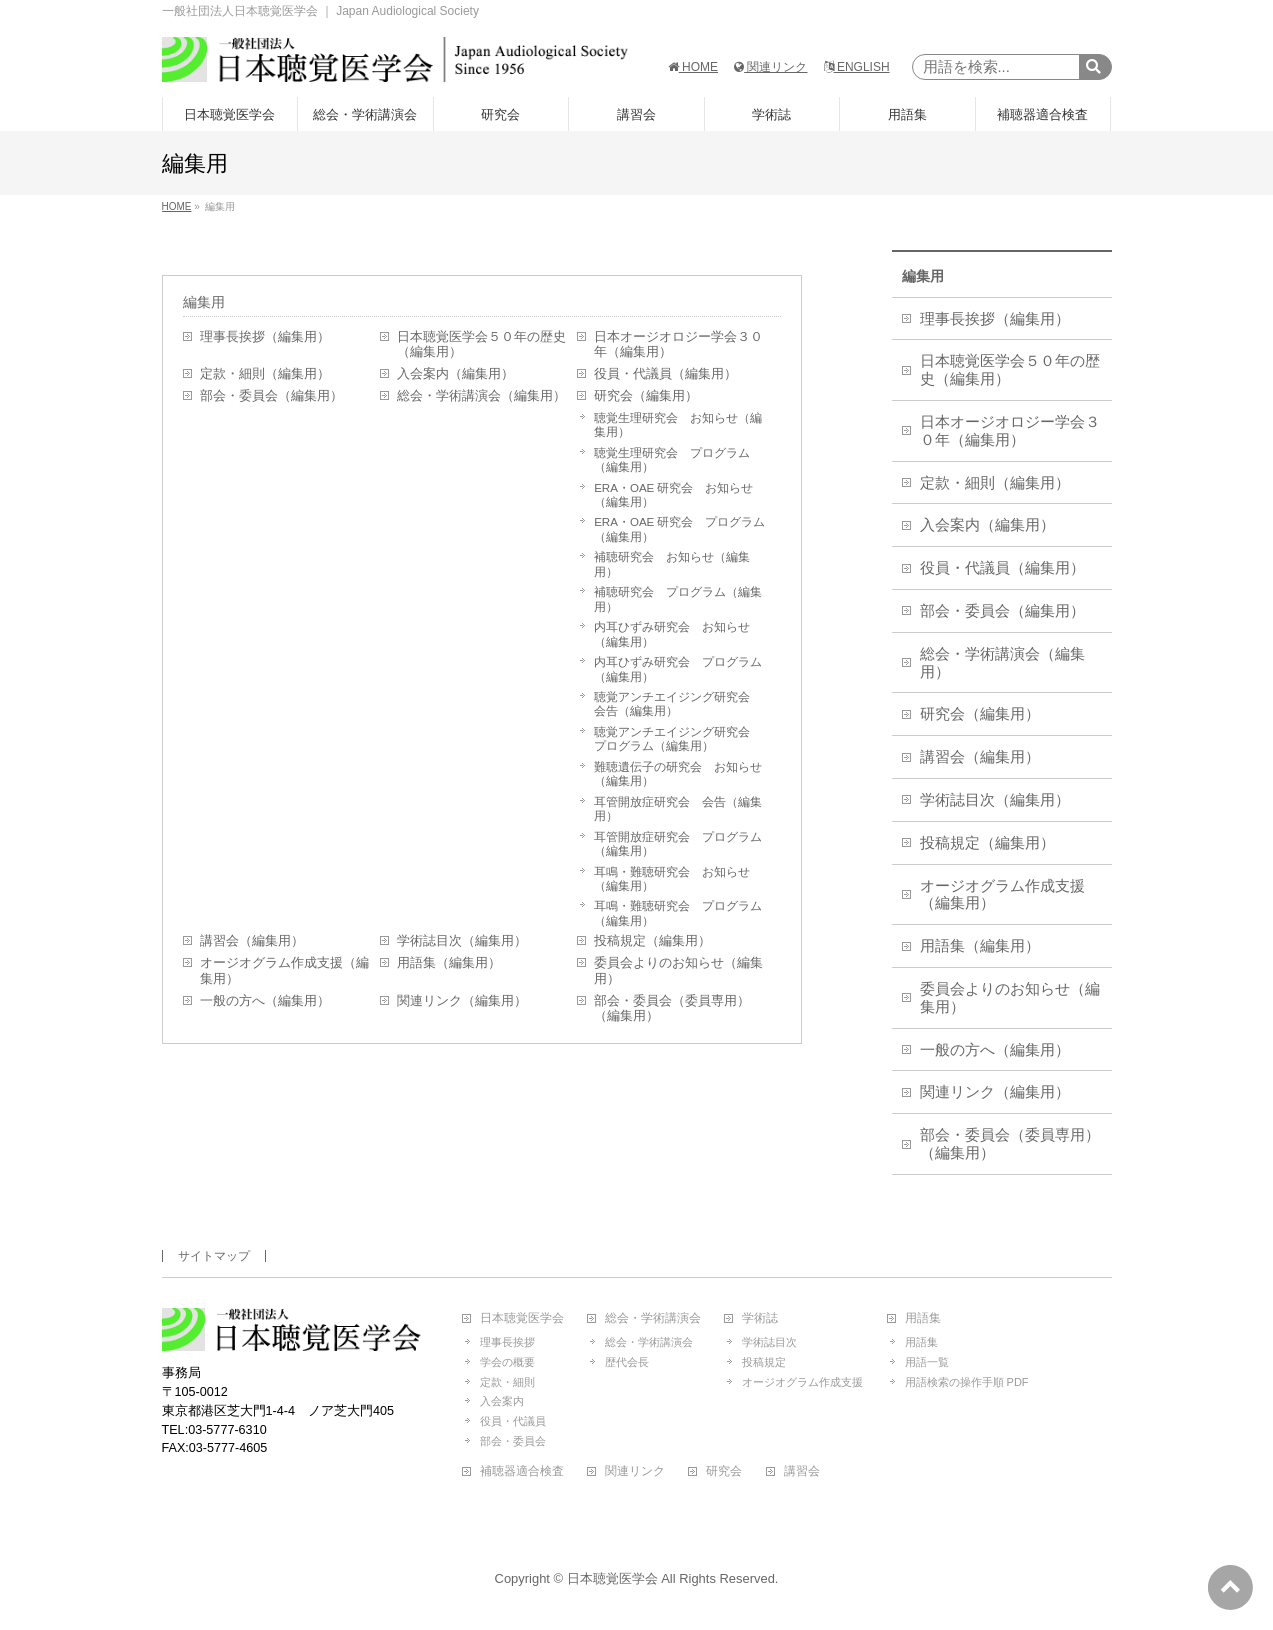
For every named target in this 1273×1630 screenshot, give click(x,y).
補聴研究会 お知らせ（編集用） (672, 564)
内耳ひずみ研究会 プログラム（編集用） (678, 669)
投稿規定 (764, 1362)
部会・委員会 (513, 1441)
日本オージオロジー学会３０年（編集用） (678, 345)
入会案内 (502, 1401)
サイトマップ (214, 1256)
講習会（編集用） (252, 941)
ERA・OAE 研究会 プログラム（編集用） (679, 529)
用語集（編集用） (449, 963)
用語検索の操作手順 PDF (967, 1382)
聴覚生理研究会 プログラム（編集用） (672, 460)
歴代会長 (627, 1362)
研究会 (724, 1471)
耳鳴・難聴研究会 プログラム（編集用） (678, 913)
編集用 (204, 302)
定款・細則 (507, 1382)
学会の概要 (507, 1362)
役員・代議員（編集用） (665, 374)
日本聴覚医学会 (522, 1318)
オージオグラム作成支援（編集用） (284, 971)
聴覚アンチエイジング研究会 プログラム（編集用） (678, 739)
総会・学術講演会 (653, 1318)
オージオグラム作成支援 (802, 1382)
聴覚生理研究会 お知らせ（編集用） (678, 425)
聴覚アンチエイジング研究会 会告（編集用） (678, 704)
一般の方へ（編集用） (265, 1001)
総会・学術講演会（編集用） (481, 396)
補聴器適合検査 (522, 1471)
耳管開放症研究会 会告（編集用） (678, 809)
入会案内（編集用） (455, 374)
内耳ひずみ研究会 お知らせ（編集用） (672, 634)
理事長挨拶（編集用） (265, 337)
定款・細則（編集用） (265, 374)
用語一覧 (927, 1362)
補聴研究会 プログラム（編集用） (678, 599)
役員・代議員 (513, 1421)
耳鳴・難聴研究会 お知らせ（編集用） (672, 879)
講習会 (802, 1471)
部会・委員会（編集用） (271, 396)
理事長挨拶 (507, 1342)
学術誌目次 (769, 1342)
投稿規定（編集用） (652, 941)
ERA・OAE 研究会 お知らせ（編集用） (673, 495)
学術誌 (760, 1318)
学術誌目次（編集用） (462, 941)
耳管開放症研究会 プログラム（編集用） (678, 844)
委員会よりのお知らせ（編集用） (678, 971)
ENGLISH (857, 67)
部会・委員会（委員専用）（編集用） (672, 1009)
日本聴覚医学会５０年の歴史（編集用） (481, 345)
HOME (693, 67)
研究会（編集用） (646, 396)
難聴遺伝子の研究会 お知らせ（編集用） (678, 774)
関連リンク (770, 67)
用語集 (923, 1318)
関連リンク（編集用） (462, 1001)
